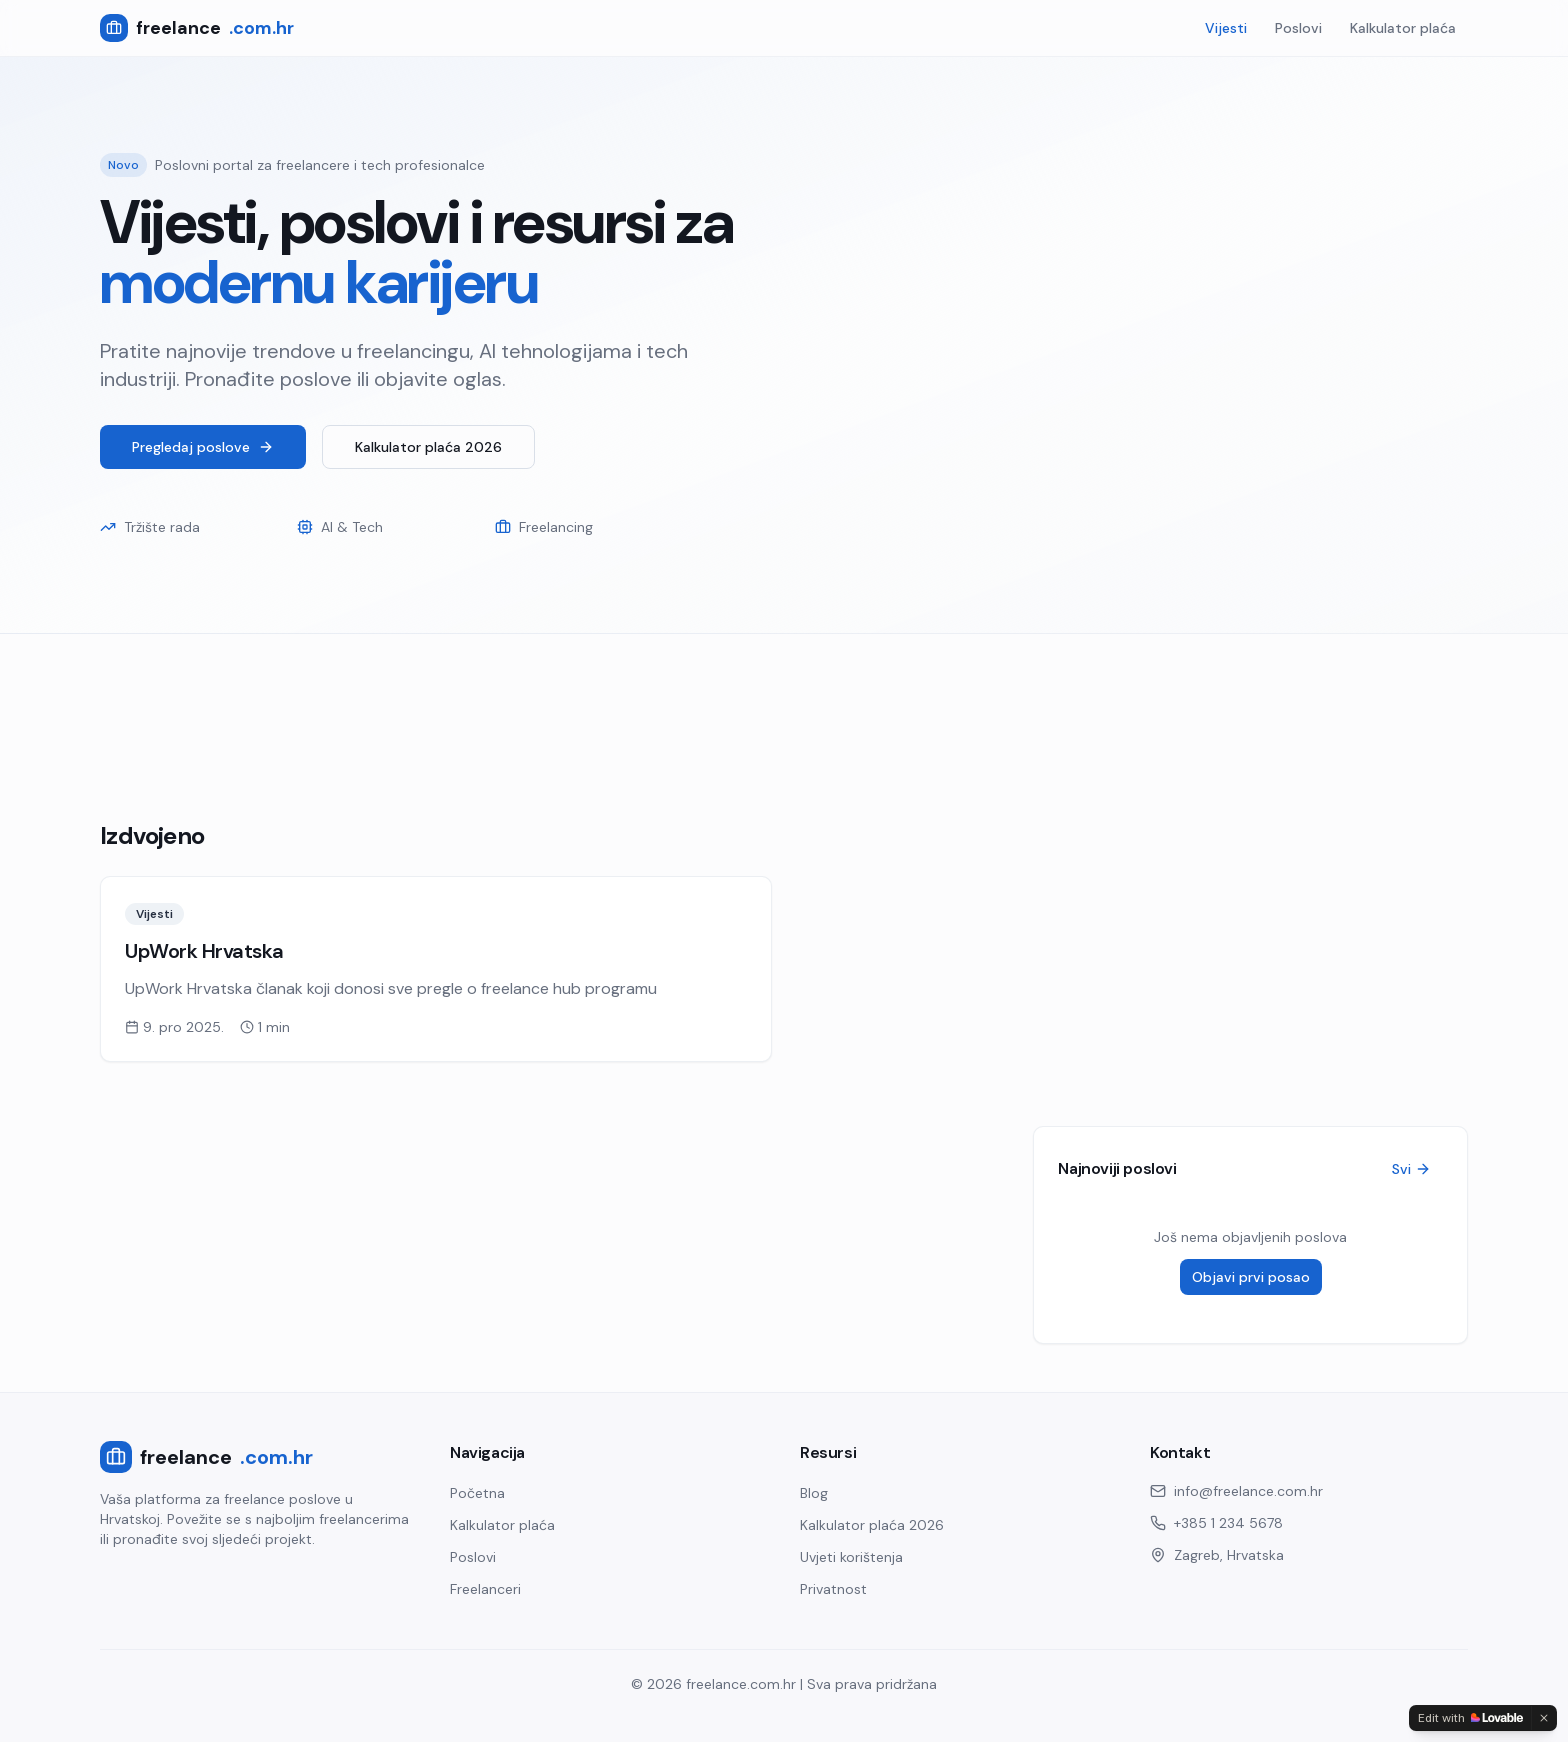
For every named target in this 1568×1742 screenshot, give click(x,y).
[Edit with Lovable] (1470, 1718)
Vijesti (1226, 28)
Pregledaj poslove (203, 447)
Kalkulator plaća (1403, 28)
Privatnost (833, 1589)
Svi (1411, 1169)
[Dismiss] (1544, 1718)
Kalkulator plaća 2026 (428, 447)
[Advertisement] (700, 703)
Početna (477, 1493)
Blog (814, 1493)
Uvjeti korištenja (851, 1557)
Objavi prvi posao (1251, 1277)
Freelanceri (485, 1589)
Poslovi (1298, 28)
